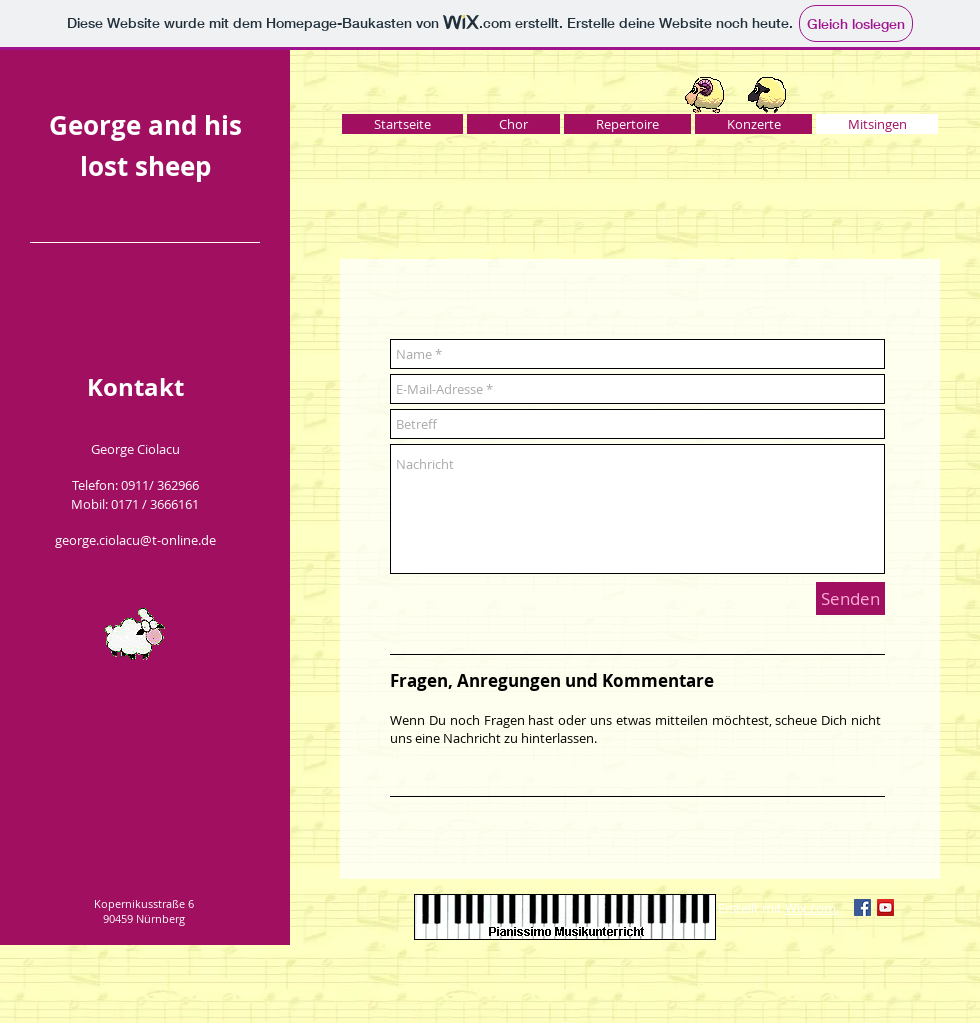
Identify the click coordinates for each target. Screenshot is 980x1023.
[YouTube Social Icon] (885, 907)
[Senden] (850, 598)
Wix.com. (812, 908)
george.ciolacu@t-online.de (135, 540)
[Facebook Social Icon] (862, 907)
